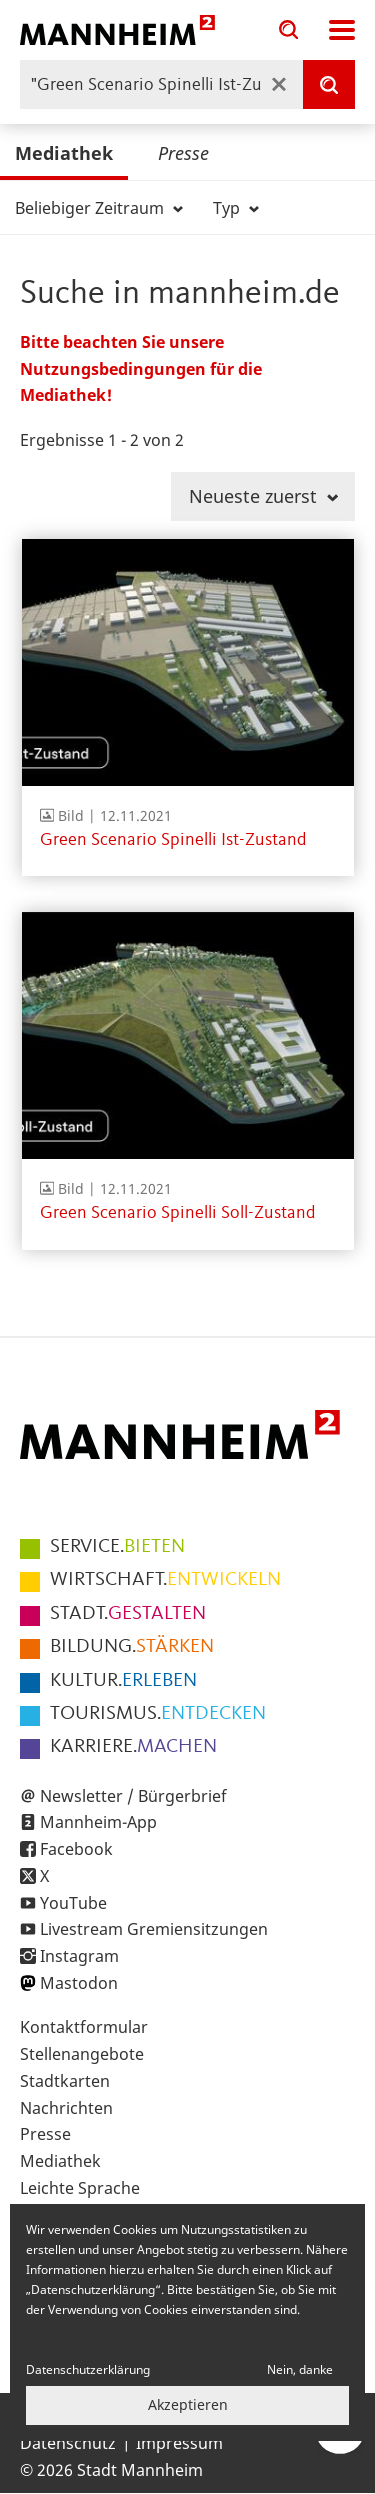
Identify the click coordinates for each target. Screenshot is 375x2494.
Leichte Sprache (80, 2188)
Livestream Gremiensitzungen (154, 1929)
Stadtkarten (65, 2081)
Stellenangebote (82, 2054)
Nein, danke (300, 2369)
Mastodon (79, 1983)
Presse (183, 153)
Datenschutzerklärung (88, 2369)
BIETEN (117, 1547)
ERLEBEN (123, 1681)
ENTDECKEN (158, 1714)
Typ (236, 208)
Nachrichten (66, 2108)
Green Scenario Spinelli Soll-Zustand (177, 1213)
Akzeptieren (188, 2404)
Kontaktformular (84, 2027)
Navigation (342, 30)
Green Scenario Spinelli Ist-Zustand (173, 840)
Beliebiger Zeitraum (99, 208)
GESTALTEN (128, 1614)
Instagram (79, 1956)
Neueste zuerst (263, 496)
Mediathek (64, 153)
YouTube (73, 1903)
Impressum (179, 2443)
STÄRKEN (132, 1647)
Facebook (76, 1849)
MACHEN (133, 1747)
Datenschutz (68, 2443)
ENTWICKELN (165, 1580)
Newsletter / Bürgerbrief (133, 1796)
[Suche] (329, 84)
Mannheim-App (98, 1822)
